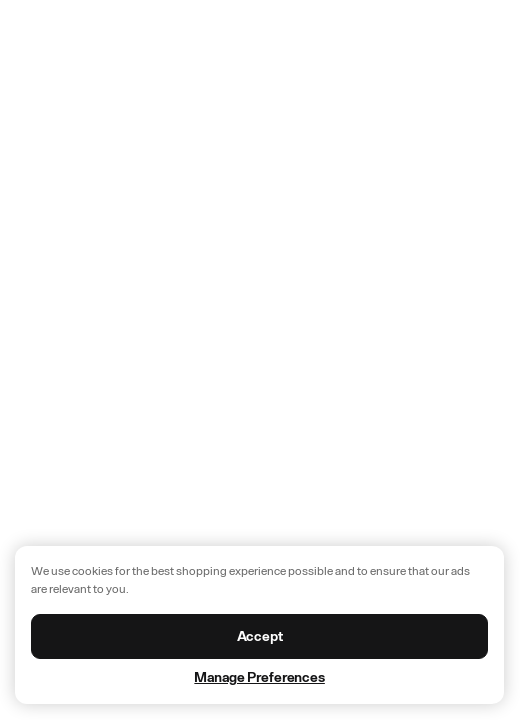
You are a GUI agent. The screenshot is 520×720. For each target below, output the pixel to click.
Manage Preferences (259, 677)
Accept (260, 636)
